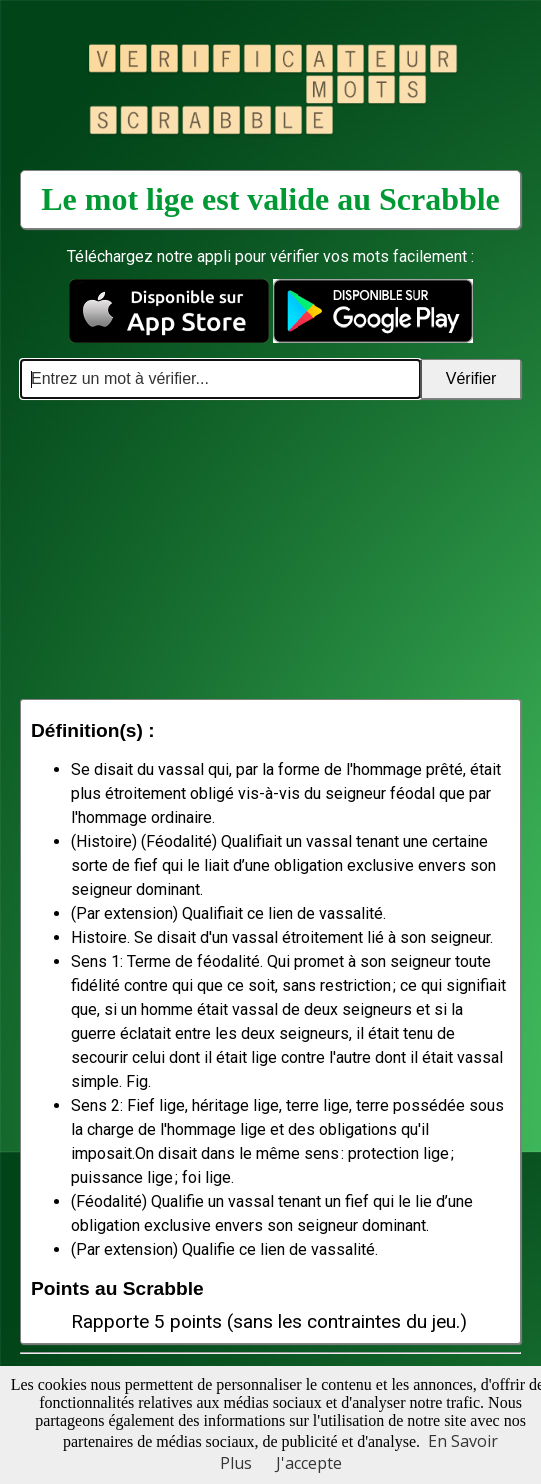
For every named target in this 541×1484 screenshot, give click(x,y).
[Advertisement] (270, 549)
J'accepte (309, 1463)
